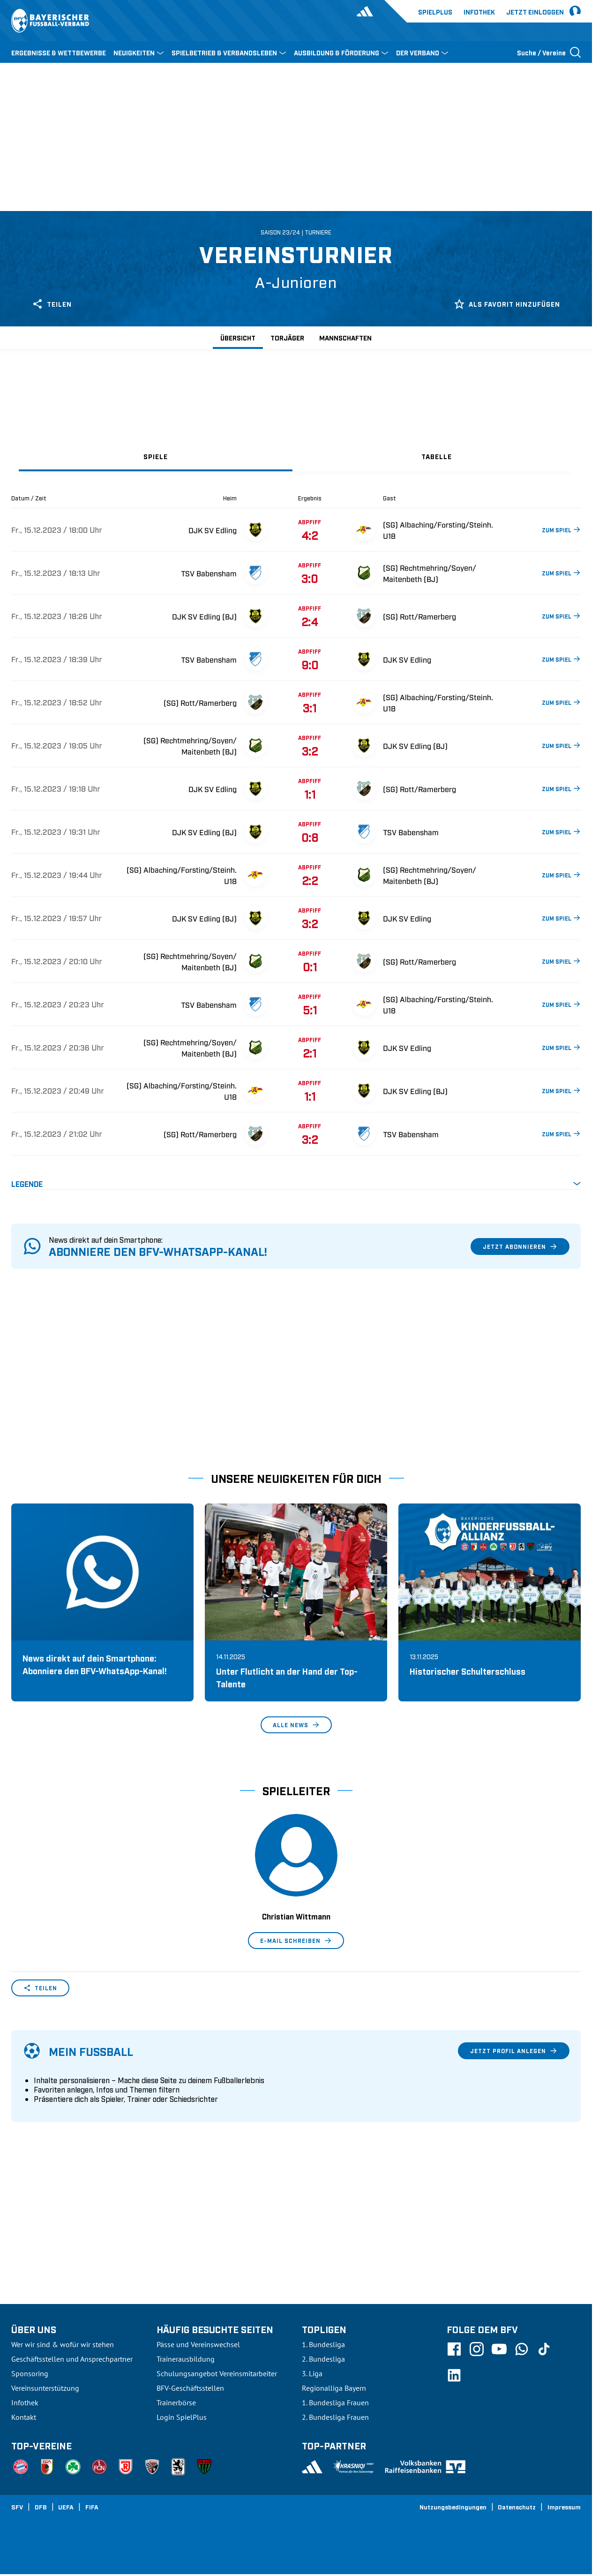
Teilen (52, 304)
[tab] (155, 456)
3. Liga (312, 2373)
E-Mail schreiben (296, 1940)
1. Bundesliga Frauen (335, 2402)
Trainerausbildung (186, 2359)
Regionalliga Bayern (334, 2388)
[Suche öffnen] (549, 52)
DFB (41, 2506)
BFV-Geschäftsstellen (190, 2388)
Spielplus (435, 11)
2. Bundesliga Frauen (335, 2417)
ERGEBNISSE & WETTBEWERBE (58, 52)
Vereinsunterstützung (45, 2388)
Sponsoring (29, 2373)
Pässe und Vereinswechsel (198, 2344)
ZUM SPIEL (561, 529)
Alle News (296, 1725)
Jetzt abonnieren (520, 1246)
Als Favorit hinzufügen (507, 304)
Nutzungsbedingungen (453, 2506)
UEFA (66, 2506)
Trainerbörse (176, 2402)
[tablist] (296, 456)
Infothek (479, 11)
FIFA (91, 2506)
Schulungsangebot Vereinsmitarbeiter (217, 2373)
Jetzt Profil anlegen (513, 2051)
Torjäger (287, 337)
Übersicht (237, 337)
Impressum (564, 2506)
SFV (17, 2506)
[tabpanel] (296, 842)
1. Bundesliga (323, 2344)
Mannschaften (345, 337)
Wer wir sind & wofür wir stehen (62, 2344)
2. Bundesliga (323, 2359)
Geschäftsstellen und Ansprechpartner (72, 2359)
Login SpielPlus (182, 2417)
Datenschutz (517, 2506)
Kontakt (23, 2417)
